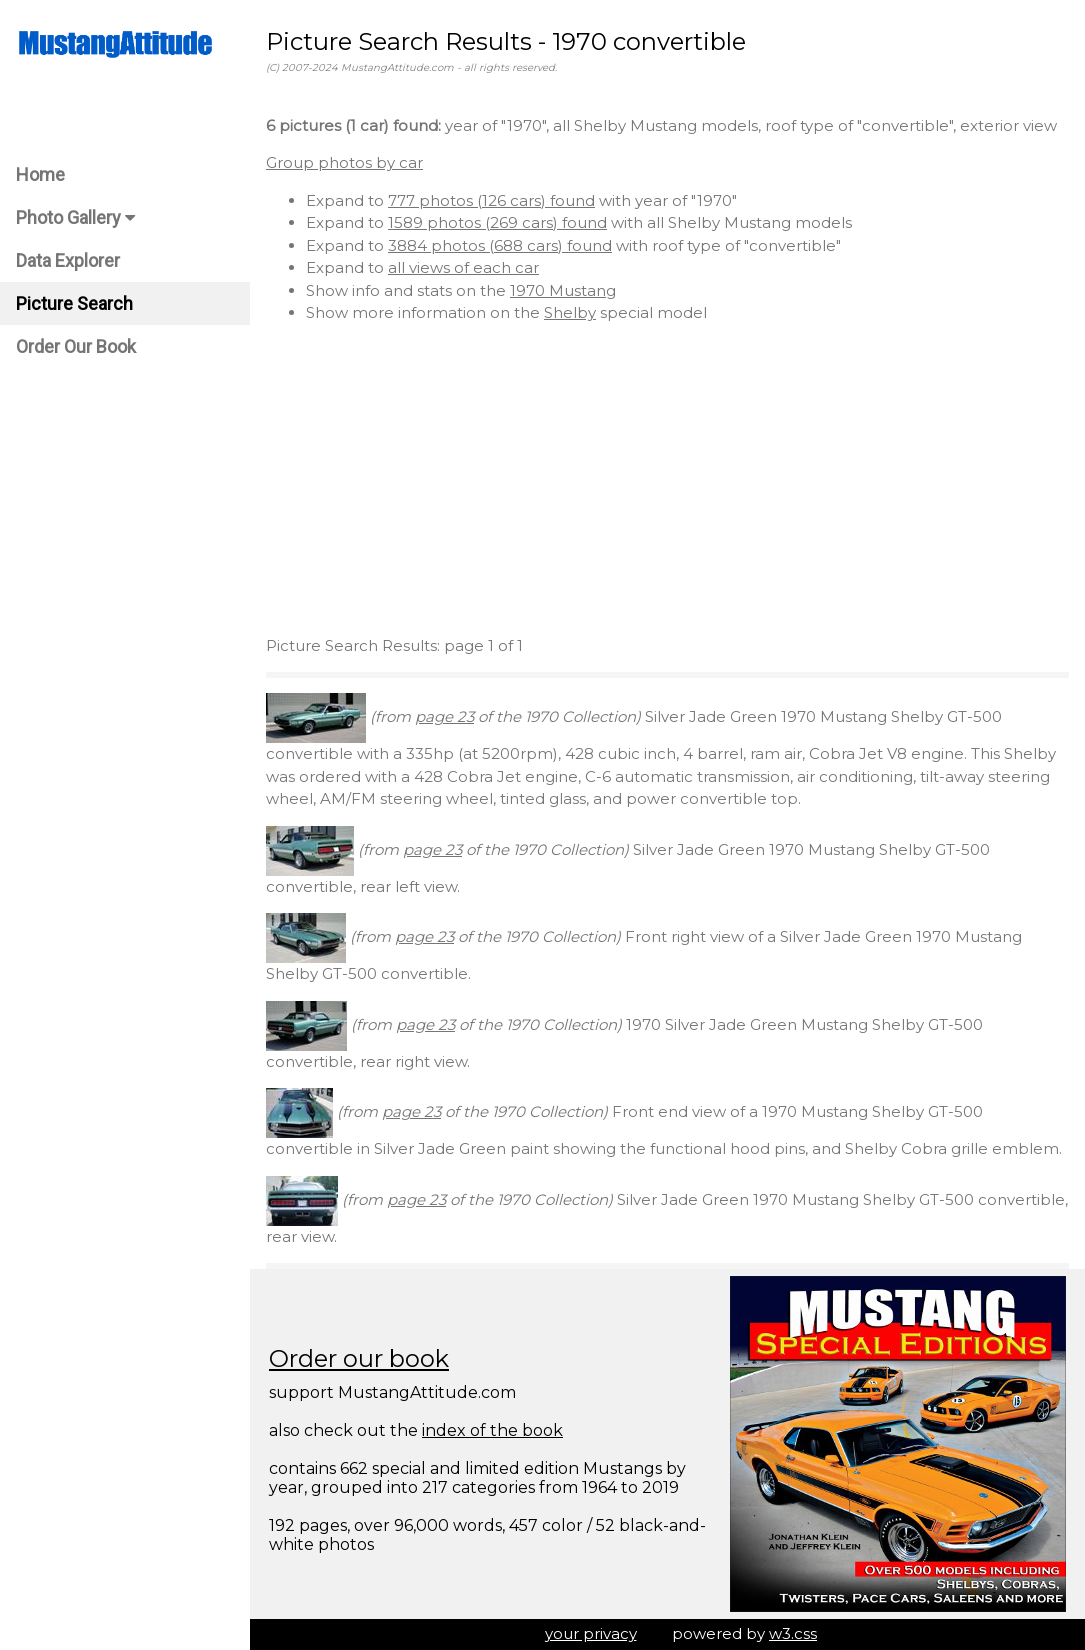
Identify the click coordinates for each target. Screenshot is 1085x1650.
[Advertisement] (667, 480)
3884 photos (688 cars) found (500, 245)
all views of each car (463, 267)
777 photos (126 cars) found (491, 200)
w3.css (793, 1633)
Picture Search (74, 303)
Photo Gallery (75, 217)
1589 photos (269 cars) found (497, 222)
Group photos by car (344, 162)
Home (40, 174)
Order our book (359, 1358)
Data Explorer (68, 260)
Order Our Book (76, 346)
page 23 (444, 716)
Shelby (570, 312)
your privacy (591, 1633)
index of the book (492, 1430)
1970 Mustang (563, 290)
